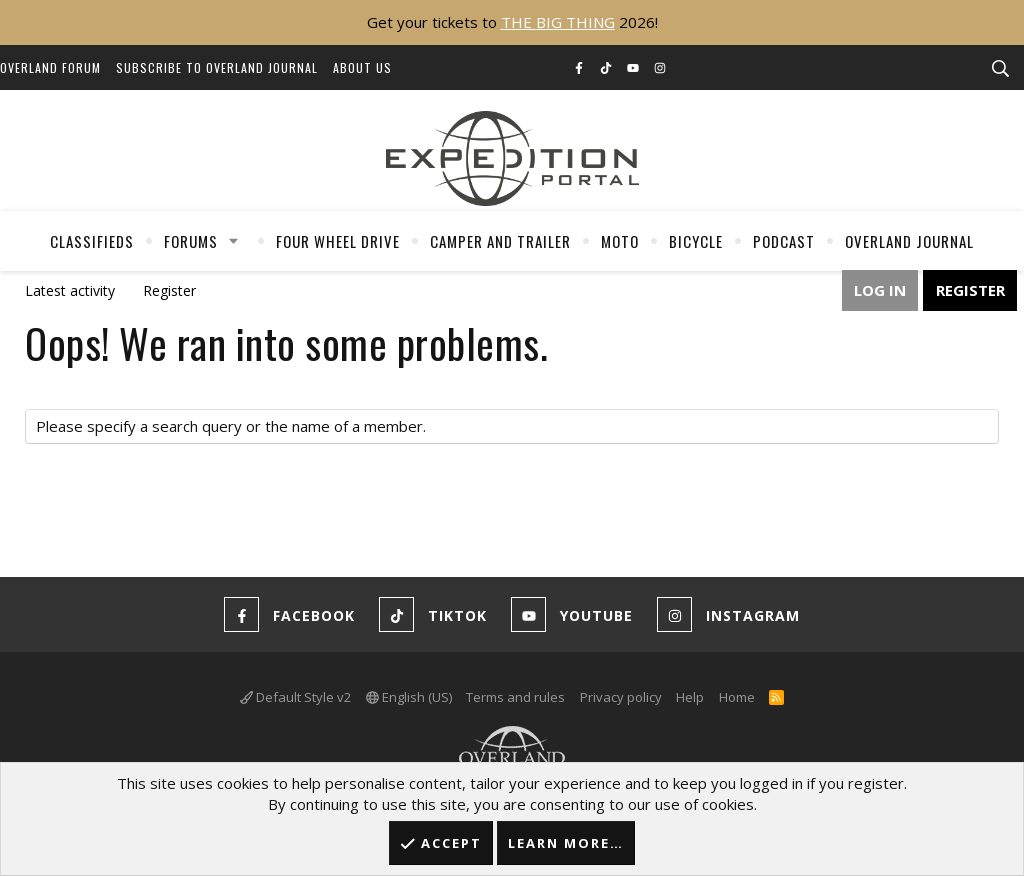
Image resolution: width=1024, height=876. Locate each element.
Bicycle (696, 241)
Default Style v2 (295, 697)
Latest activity (70, 290)
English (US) (409, 697)
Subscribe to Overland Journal (217, 67)
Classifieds (92, 241)
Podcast (784, 241)
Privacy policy (621, 697)
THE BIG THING (558, 22)
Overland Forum (50, 67)
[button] (234, 241)
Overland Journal (909, 241)
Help (690, 697)
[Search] (1000, 69)
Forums (191, 241)
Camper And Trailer (500, 241)
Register (169, 290)
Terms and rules (515, 697)
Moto (620, 241)
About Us (362, 67)
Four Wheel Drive (338, 241)
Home (737, 697)
